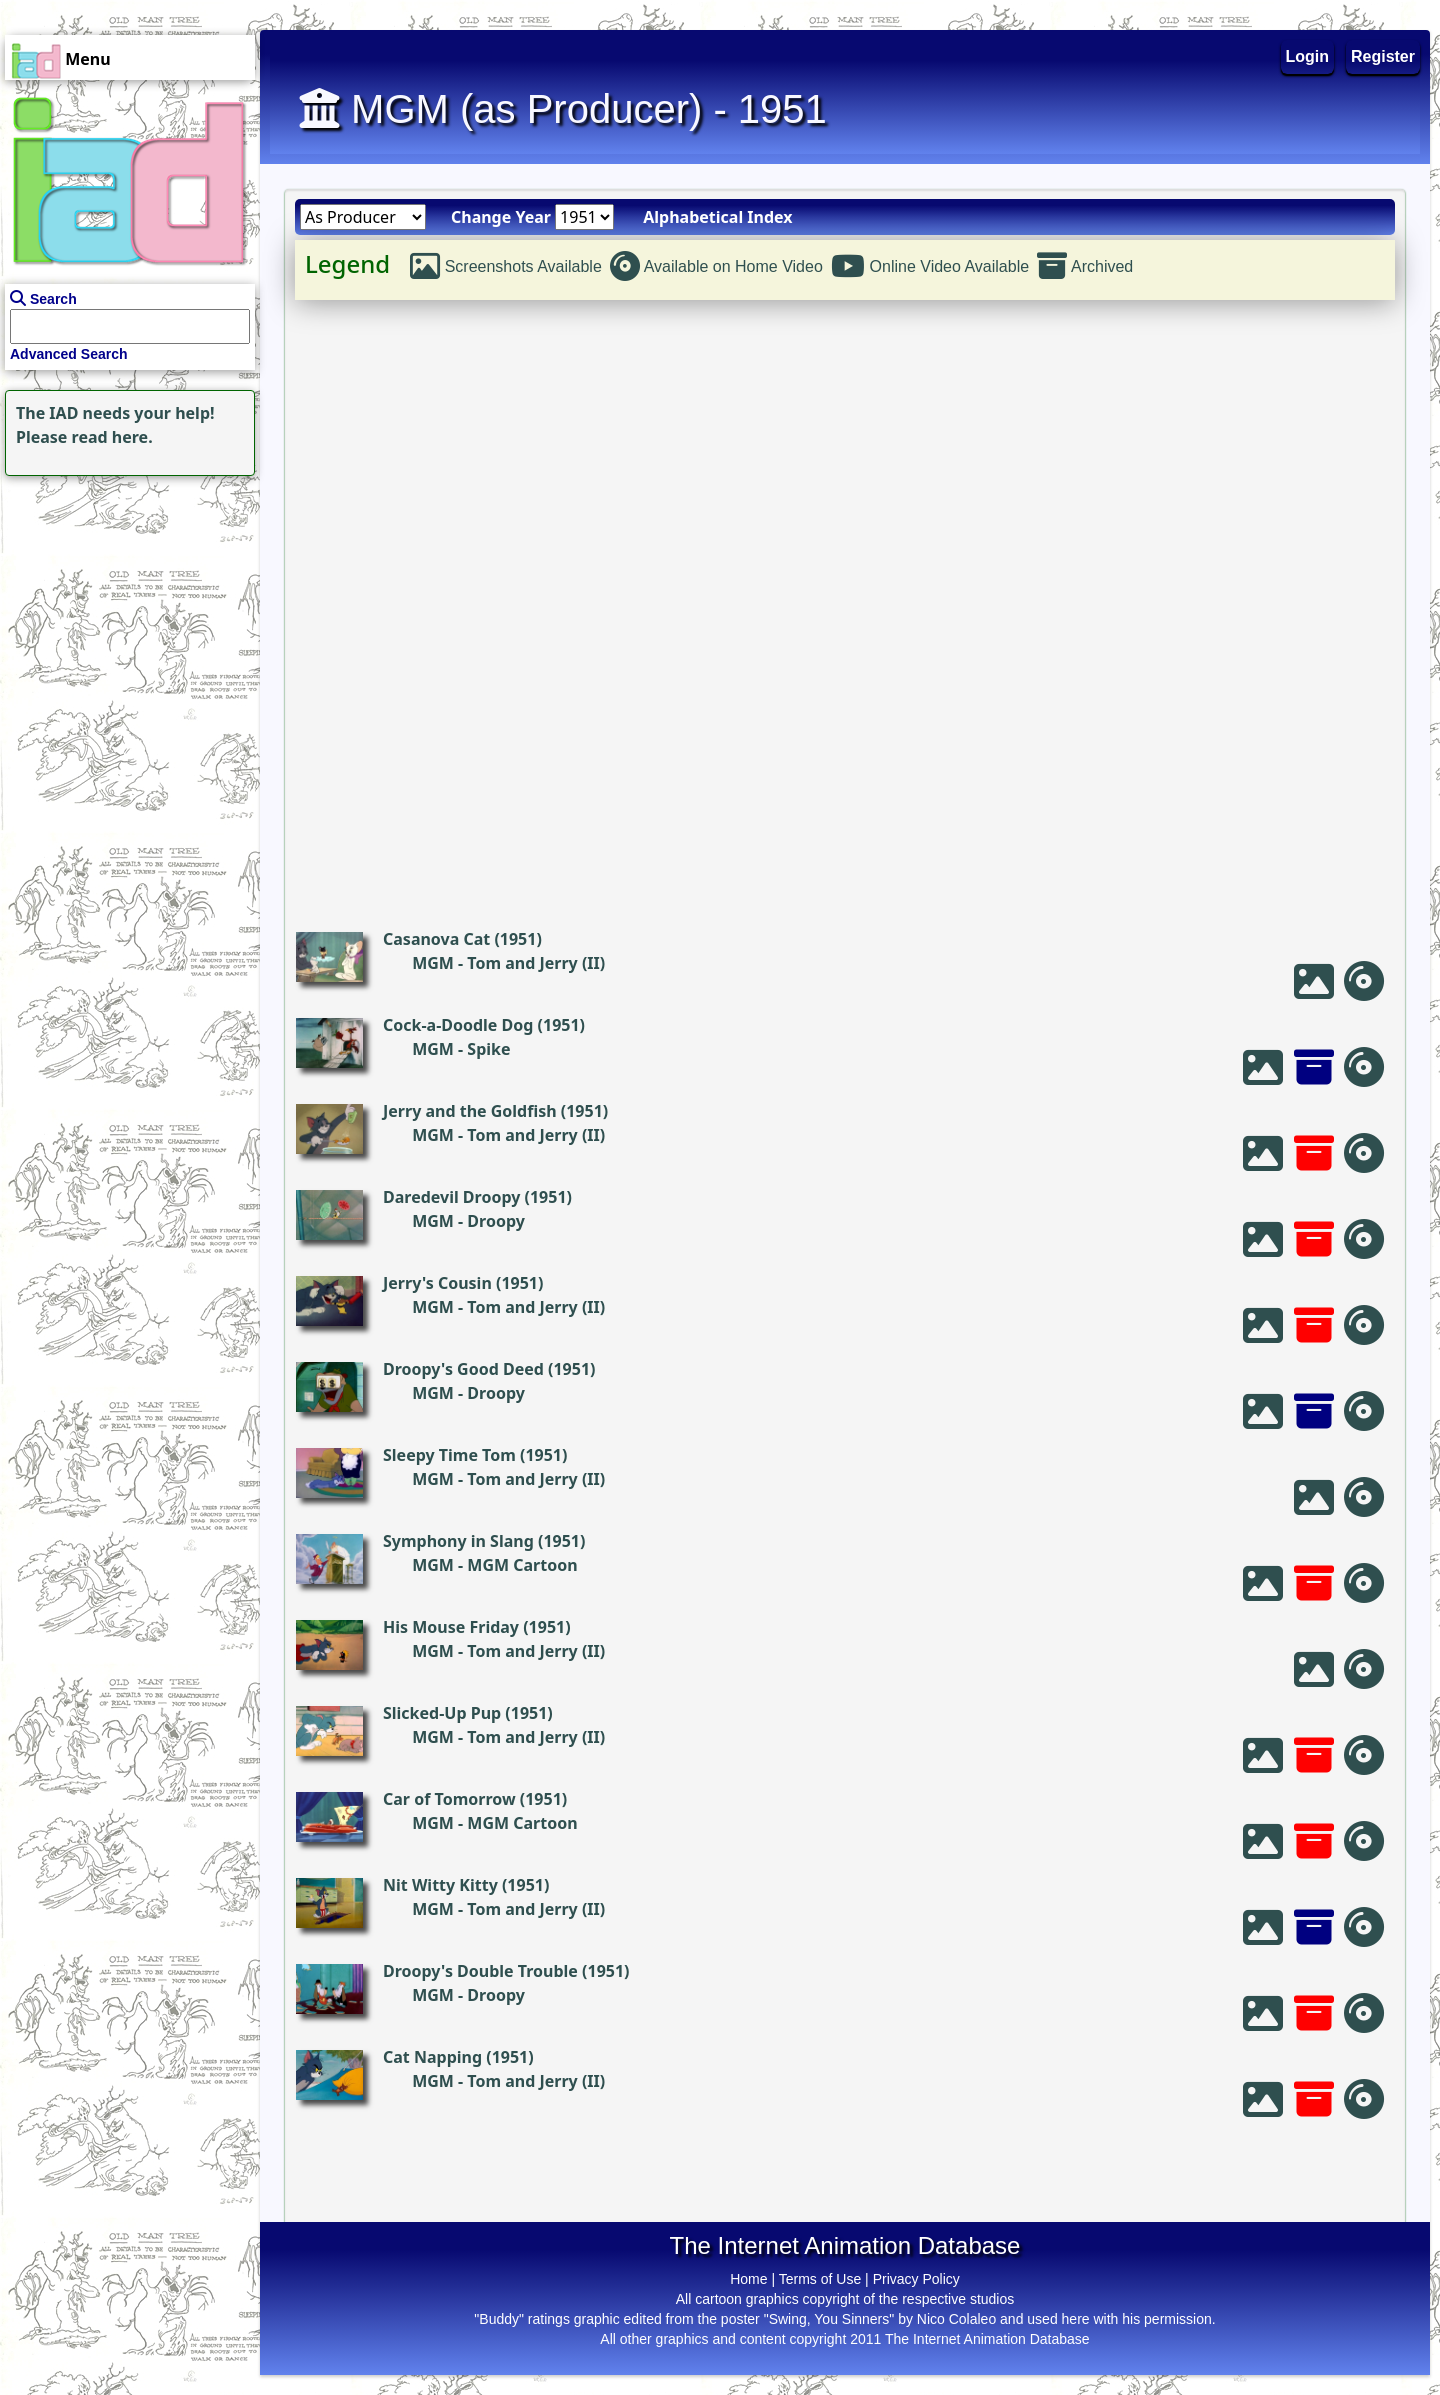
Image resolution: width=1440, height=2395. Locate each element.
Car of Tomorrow (449, 1799)
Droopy (495, 1221)
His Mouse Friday (451, 1627)
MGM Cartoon (522, 1565)
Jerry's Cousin (437, 1283)
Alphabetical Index (717, 217)
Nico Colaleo (956, 2319)
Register (1383, 56)
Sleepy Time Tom (449, 1455)
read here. (112, 437)
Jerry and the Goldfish (470, 1111)
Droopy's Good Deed (463, 1369)
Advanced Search (69, 354)
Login (1308, 56)
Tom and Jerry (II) (536, 963)
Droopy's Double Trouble (480, 1971)
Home (748, 2279)
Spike (488, 1049)
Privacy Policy (916, 2279)
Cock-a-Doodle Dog (458, 1025)
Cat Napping (432, 2057)
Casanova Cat (436, 939)
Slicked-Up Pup (442, 1713)
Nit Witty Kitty (440, 1885)
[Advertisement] (125, 606)
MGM (433, 963)
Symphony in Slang (458, 1541)
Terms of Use (820, 2279)
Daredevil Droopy (451, 1197)
